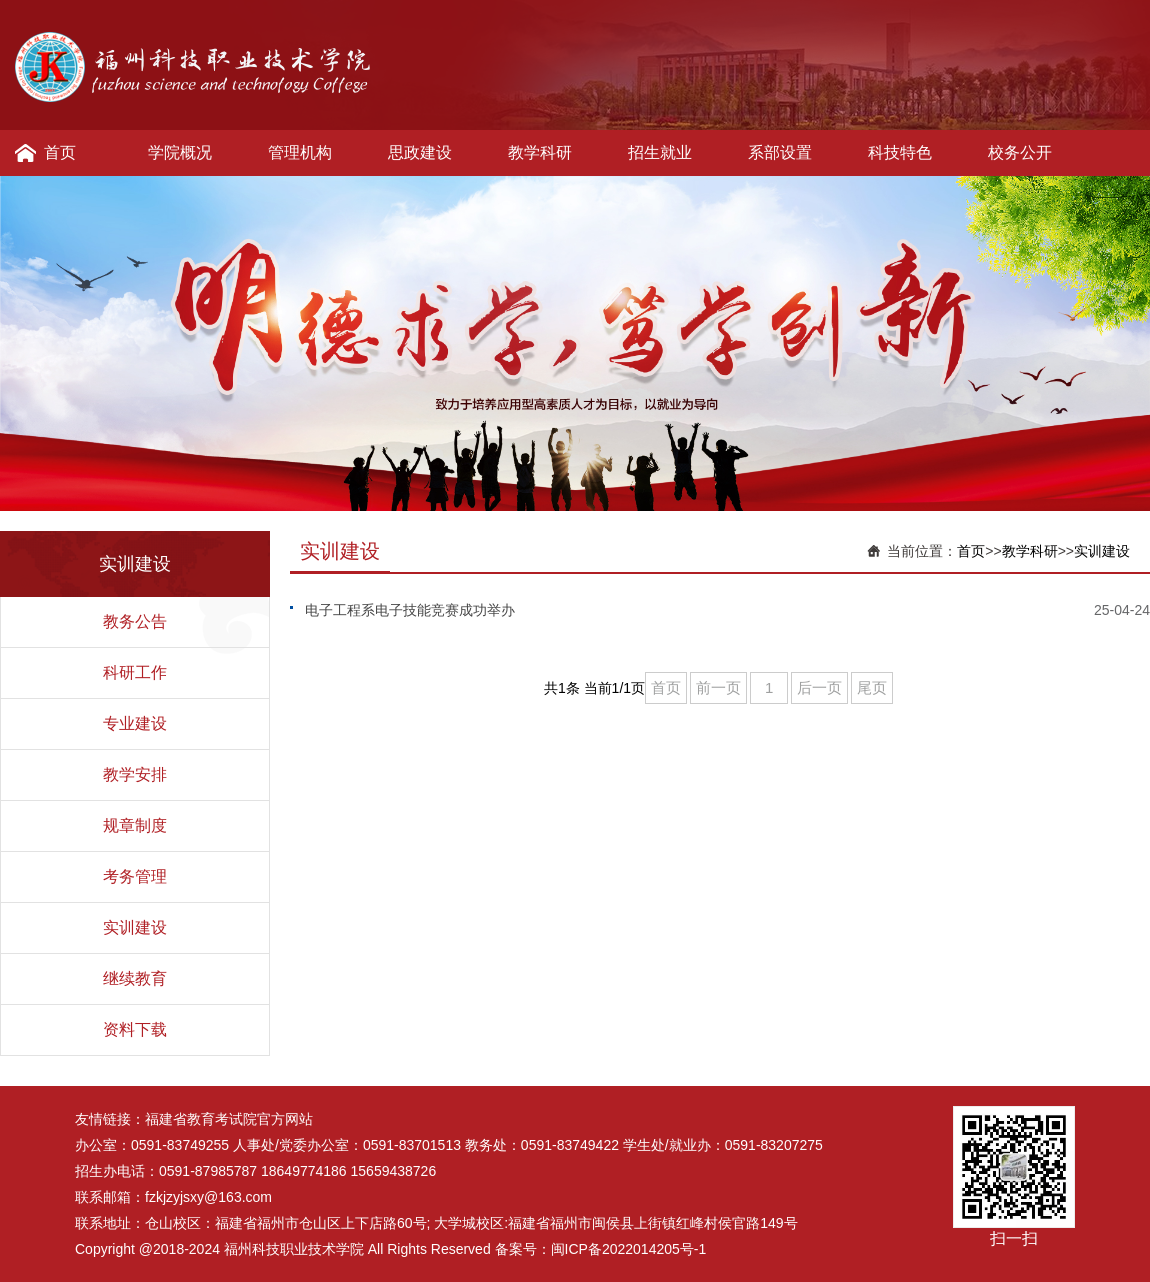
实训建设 (135, 927)
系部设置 (780, 152)
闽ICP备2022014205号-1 (629, 1249)
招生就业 (660, 152)
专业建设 (135, 723)
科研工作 (135, 672)
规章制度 (135, 825)
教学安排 (135, 774)
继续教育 (135, 978)
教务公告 (135, 621)
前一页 (718, 687)
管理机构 (300, 152)
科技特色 (900, 152)
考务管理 (135, 876)
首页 (60, 152)
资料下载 (135, 1029)
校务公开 (1020, 152)
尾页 (872, 687)
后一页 (819, 687)
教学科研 (540, 152)
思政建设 (420, 152)
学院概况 (180, 152)
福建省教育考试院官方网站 (229, 1119)
